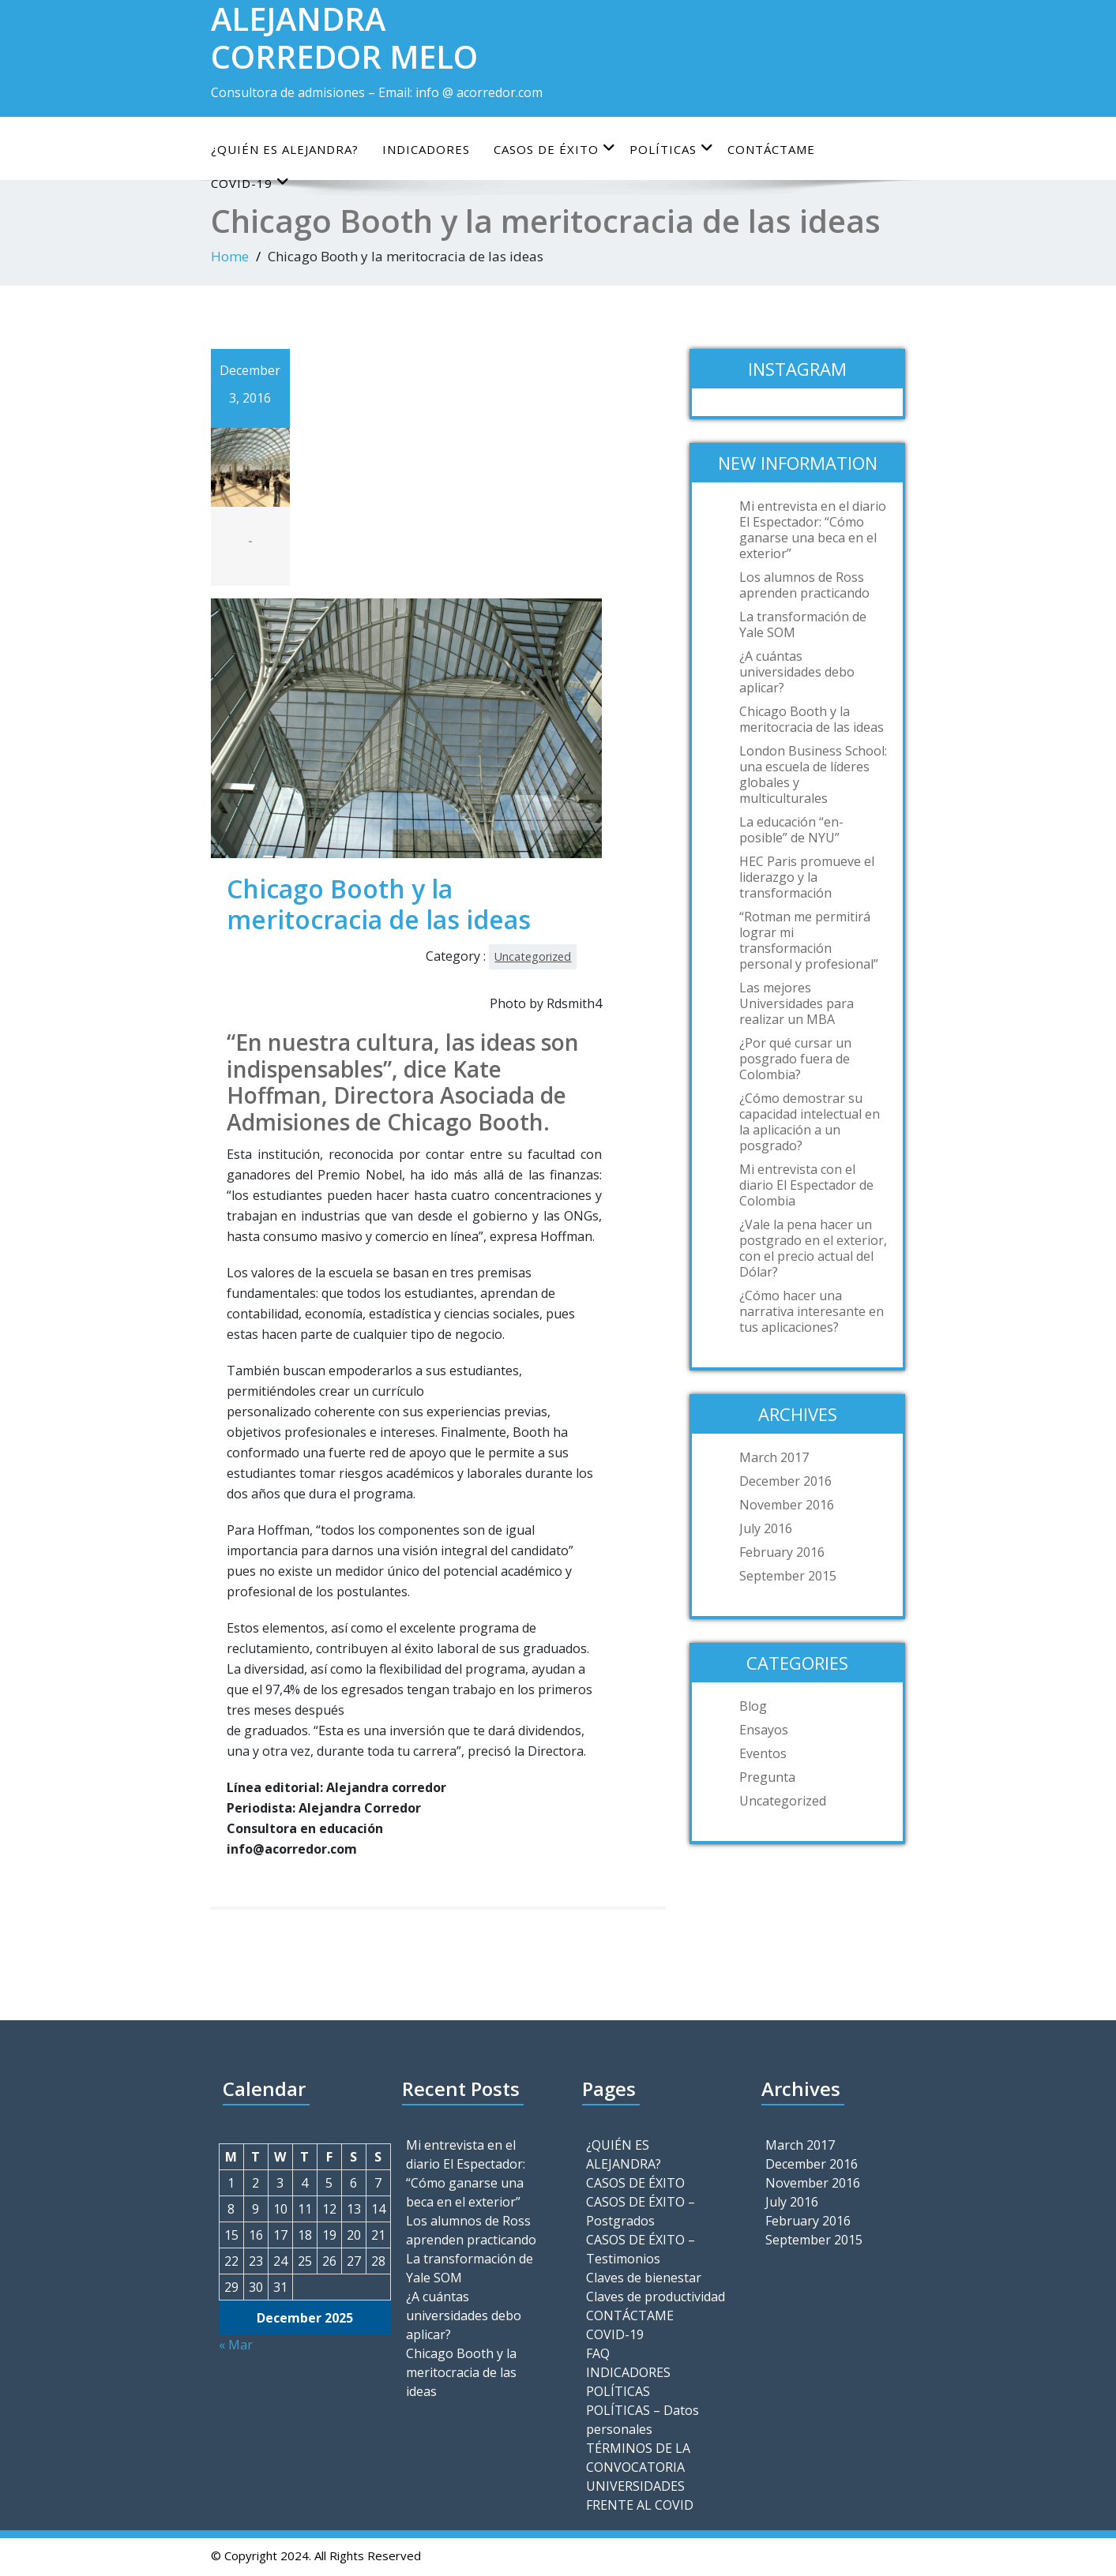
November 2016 (786, 1505)
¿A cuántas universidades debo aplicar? (797, 672)
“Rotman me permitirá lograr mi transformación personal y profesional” (808, 940)
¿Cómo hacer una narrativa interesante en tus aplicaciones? (811, 1311)
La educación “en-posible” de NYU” (791, 830)
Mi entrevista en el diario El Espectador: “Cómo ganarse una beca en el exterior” (812, 529)
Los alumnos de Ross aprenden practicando (804, 585)
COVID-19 (615, 2334)
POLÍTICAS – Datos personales (642, 2420)
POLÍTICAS (671, 149)
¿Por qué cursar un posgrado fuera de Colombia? (795, 1058)
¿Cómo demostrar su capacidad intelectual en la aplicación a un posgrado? (809, 1121)
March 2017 (774, 1457)
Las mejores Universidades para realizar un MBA (796, 1003)
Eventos (763, 1753)
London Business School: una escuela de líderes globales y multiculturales (813, 774)
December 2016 (785, 1481)
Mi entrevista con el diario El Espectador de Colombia (806, 1185)
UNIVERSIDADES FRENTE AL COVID (639, 2495)
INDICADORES (426, 149)
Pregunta (767, 1777)
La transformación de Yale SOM (802, 624)
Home (230, 256)
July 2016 (765, 1528)
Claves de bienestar (643, 2277)
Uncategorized (532, 956)
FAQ (598, 2353)
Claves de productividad (655, 2296)
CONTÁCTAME (771, 149)
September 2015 (787, 1576)
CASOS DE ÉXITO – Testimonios (640, 2249)
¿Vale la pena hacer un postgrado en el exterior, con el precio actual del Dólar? (813, 1248)
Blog (753, 1706)
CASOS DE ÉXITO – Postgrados (640, 2211)
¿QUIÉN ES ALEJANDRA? (285, 149)
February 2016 (782, 1552)
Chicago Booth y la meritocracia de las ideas (811, 719)
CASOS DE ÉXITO (555, 149)
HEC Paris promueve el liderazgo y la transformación (806, 877)
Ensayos (763, 1730)
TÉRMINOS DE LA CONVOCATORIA (638, 2457)
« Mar (236, 2344)
